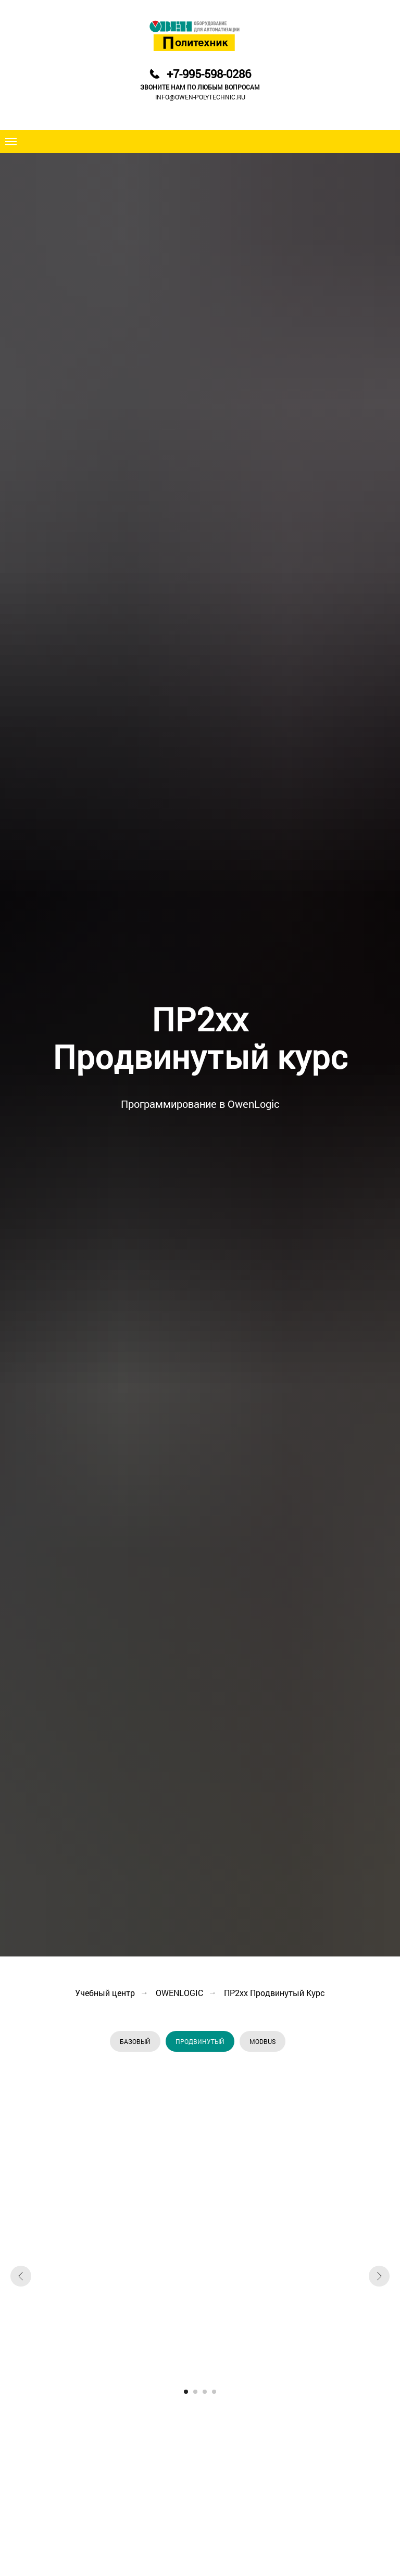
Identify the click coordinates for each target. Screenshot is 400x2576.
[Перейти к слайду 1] (186, 2392)
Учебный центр (105, 1993)
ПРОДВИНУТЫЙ (200, 2041)
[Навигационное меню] (11, 141)
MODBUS (262, 2041)
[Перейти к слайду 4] (214, 2392)
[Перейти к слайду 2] (195, 2392)
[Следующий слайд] (379, 2276)
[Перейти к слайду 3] (205, 2392)
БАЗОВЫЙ (135, 2041)
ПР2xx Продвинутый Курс (274, 1993)
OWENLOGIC (179, 1993)
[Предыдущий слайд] (20, 2276)
